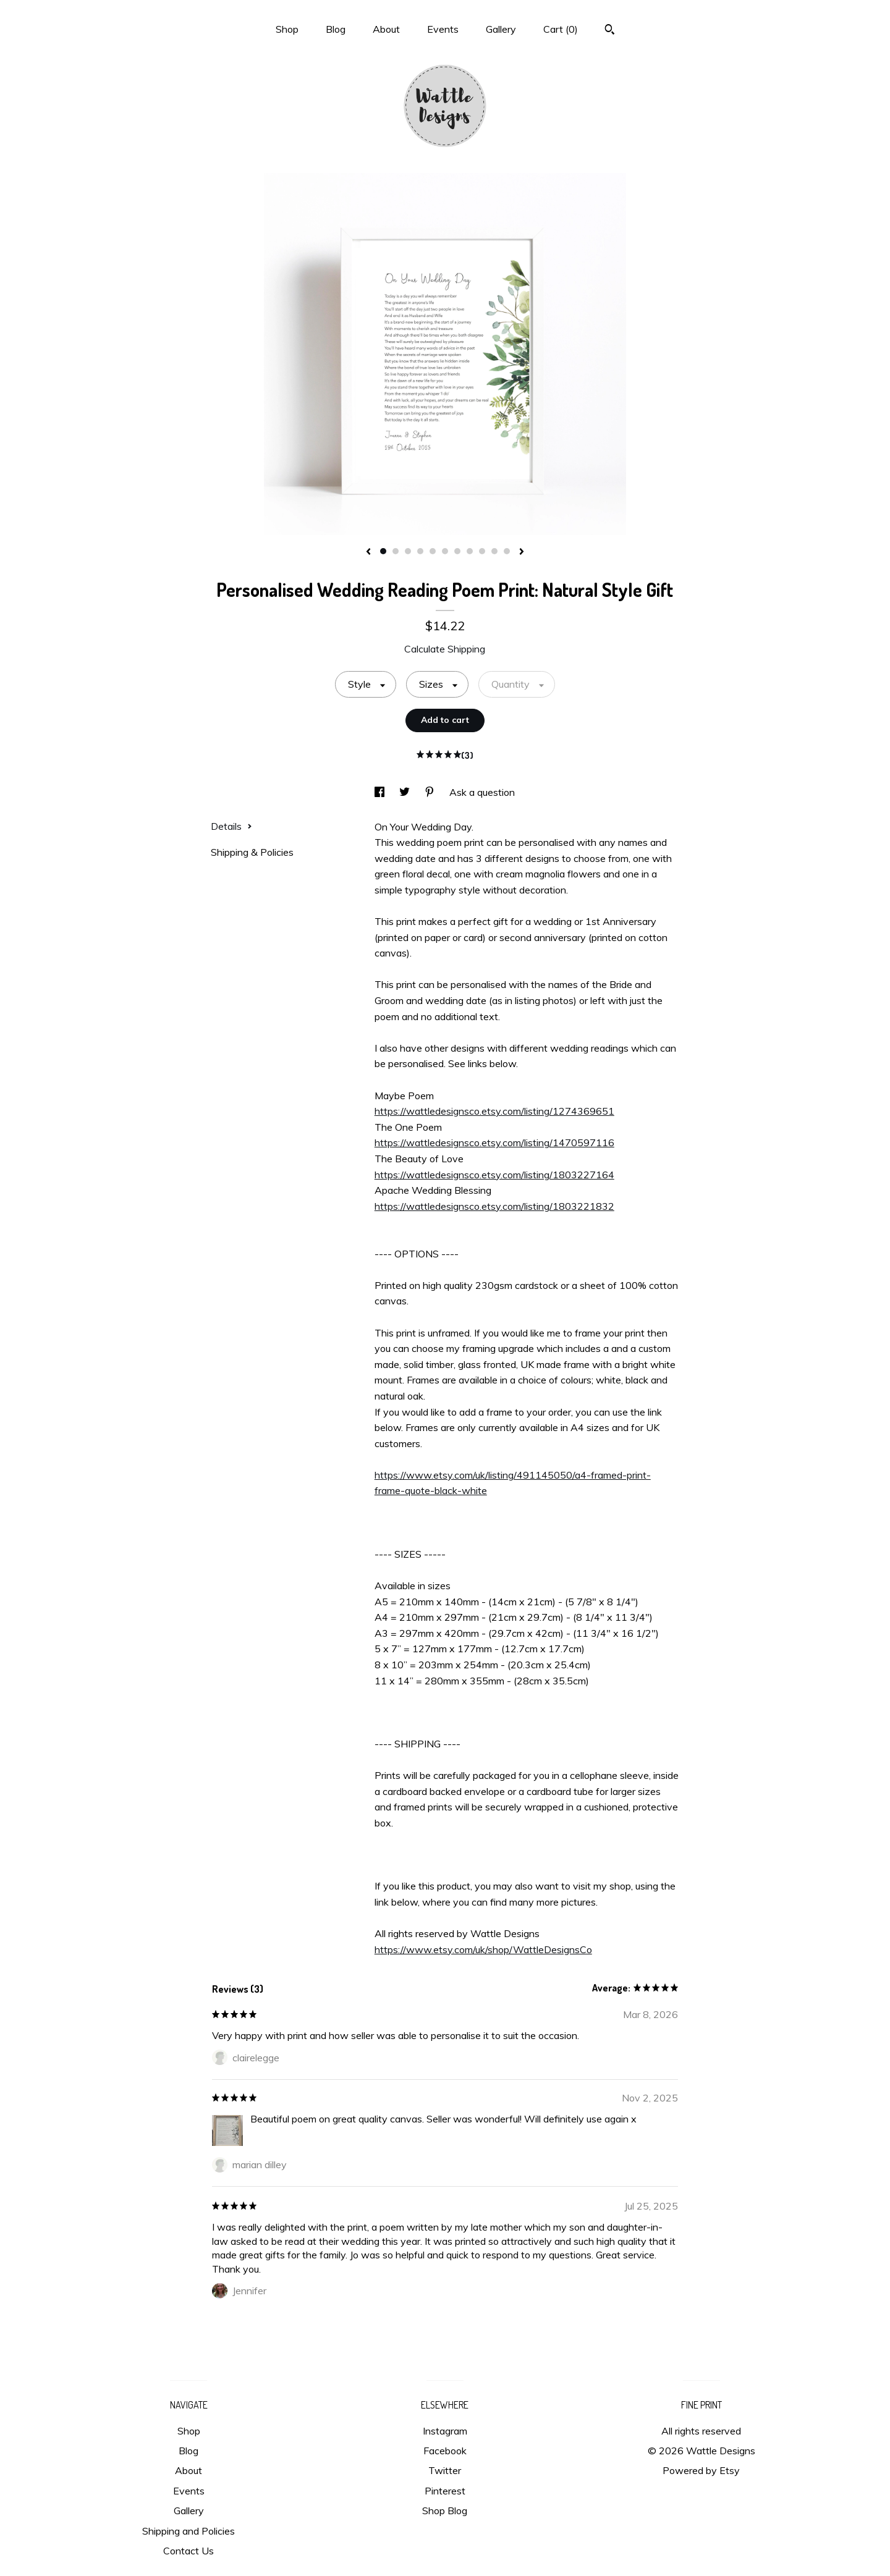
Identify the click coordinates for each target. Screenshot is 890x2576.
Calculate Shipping (444, 649)
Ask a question (482, 792)
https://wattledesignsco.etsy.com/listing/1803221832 (494, 1206)
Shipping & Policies (252, 852)
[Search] (609, 31)
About (386, 29)
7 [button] (457, 551)
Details (231, 826)
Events (443, 29)
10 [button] (494, 551)
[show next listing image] (522, 552)
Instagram (445, 2431)
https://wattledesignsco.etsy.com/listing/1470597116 (494, 1142)
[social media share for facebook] (381, 792)
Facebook (445, 2450)
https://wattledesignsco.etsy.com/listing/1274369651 (494, 1111)
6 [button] (445, 551)
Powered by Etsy (701, 2470)
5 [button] (433, 551)
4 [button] (420, 551)
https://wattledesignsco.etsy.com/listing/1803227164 (494, 1174)
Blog (335, 29)
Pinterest (445, 2491)
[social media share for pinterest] (431, 792)
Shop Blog (444, 2510)
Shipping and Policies (188, 2531)
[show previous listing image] (368, 552)
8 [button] (470, 551)
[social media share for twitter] (405, 792)
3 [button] (408, 551)
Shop (287, 29)
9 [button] (482, 551)
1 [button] (383, 551)
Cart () (560, 29)
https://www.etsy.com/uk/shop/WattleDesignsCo (483, 1949)
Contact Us (188, 2550)
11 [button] (507, 551)
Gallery (501, 29)
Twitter (444, 2470)
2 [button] (395, 551)
